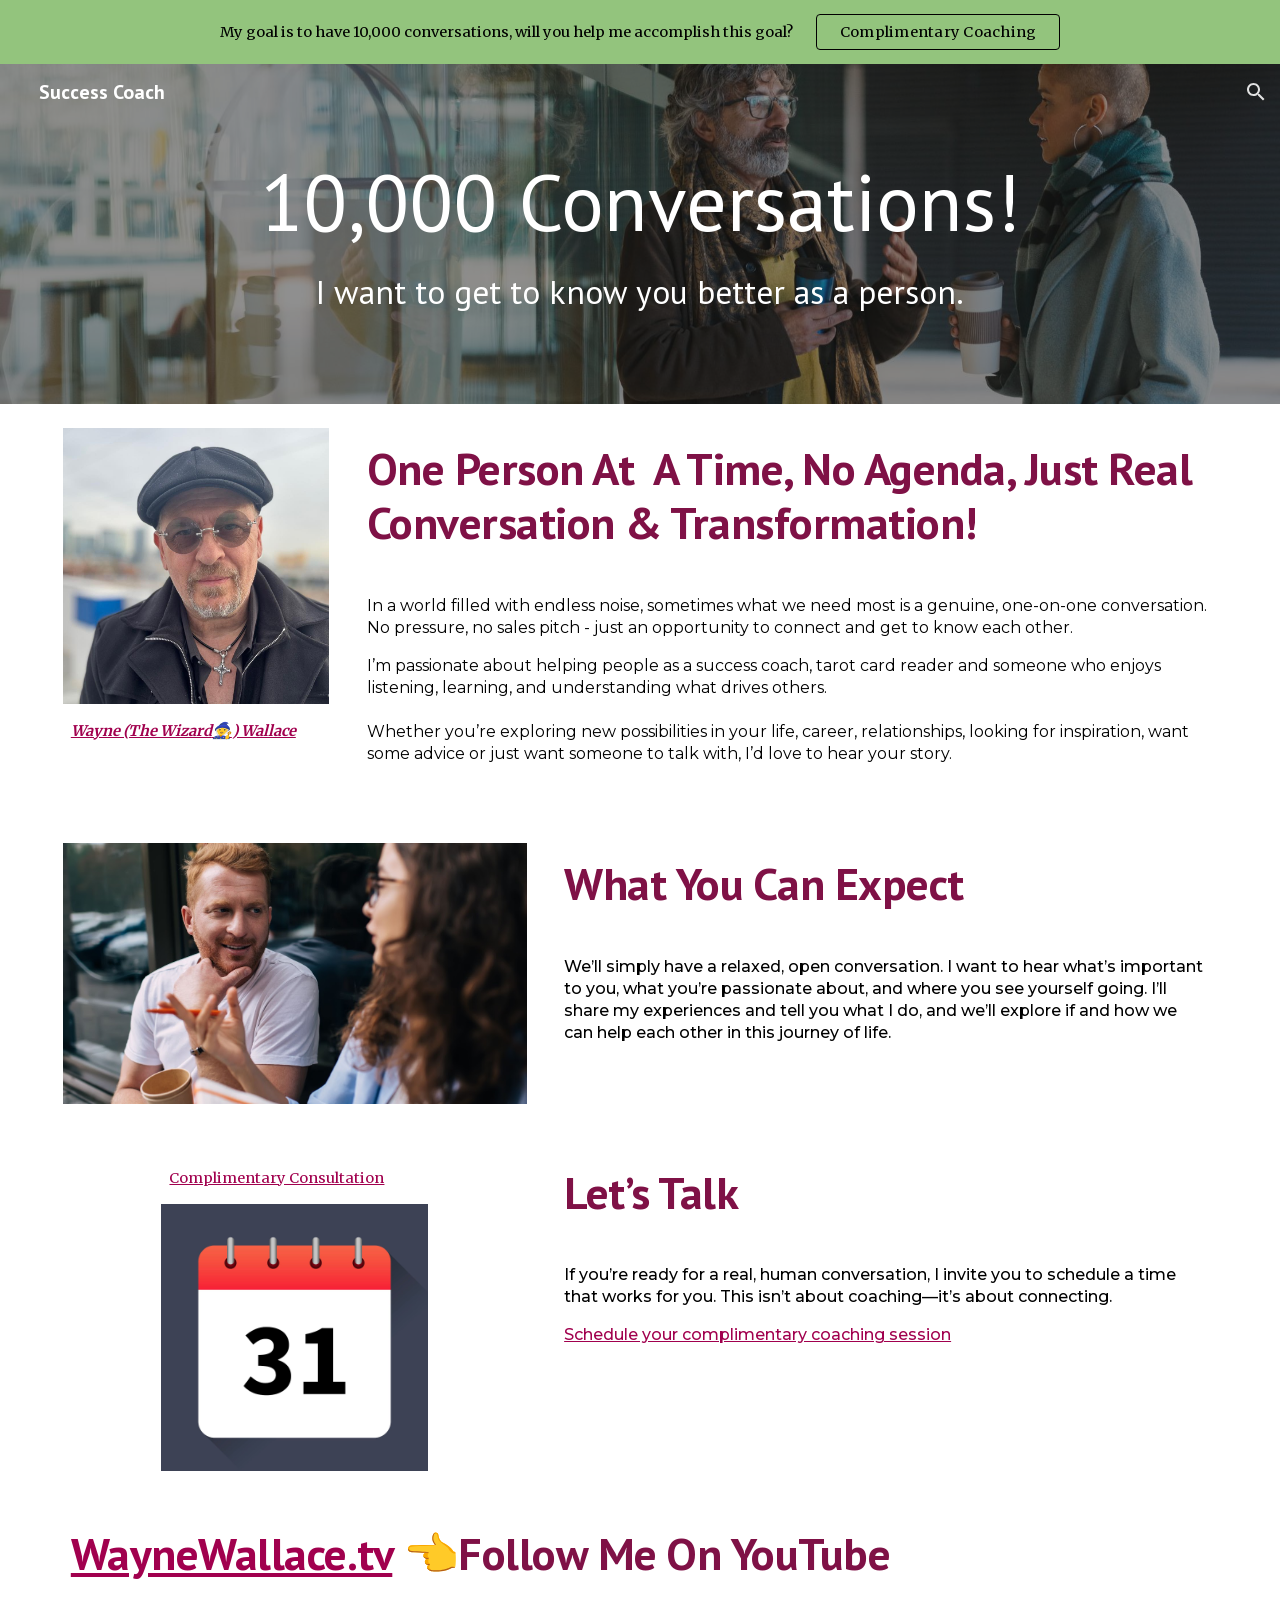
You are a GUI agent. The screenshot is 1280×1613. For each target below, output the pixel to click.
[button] (1256, 92)
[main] (640, 202)
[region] (640, 32)
